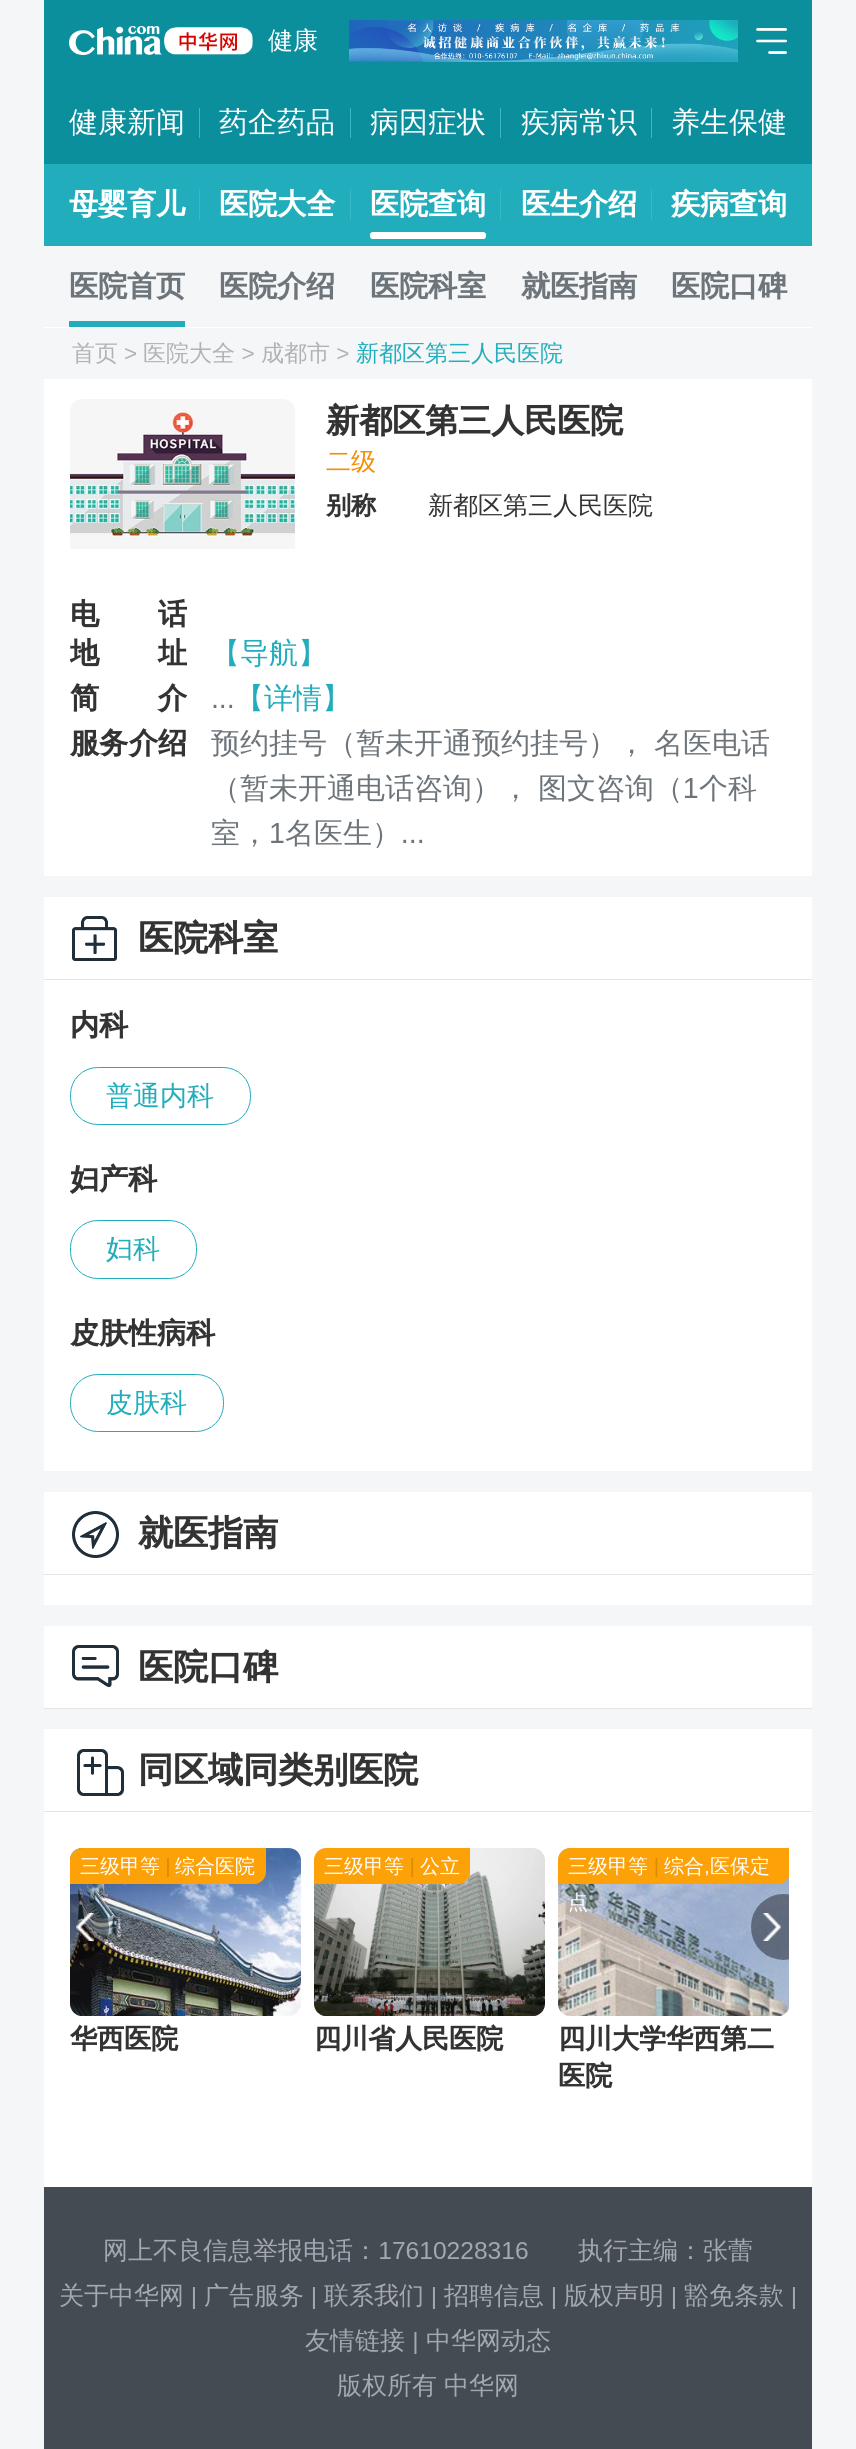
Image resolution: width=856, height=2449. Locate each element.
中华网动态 (488, 2340)
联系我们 (374, 2295)
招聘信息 (494, 2295)
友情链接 (355, 2340)
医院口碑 (729, 286)
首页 (95, 353)
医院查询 (428, 204)
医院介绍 (277, 286)
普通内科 (160, 1096)
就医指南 (579, 286)
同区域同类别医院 (278, 1769)
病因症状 (428, 122)
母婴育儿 (127, 204)
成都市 (295, 353)
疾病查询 (729, 204)
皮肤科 (146, 1403)
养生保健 (729, 122)
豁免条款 (734, 2295)
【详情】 (293, 698)
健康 (293, 40)
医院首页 (127, 286)
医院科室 (428, 286)
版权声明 (614, 2295)
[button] (76, 1927)
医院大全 (277, 204)
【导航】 (269, 653)
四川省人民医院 (408, 2039)
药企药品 (277, 122)
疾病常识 (579, 122)
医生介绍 (579, 204)
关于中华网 (121, 2295)
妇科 (133, 1249)
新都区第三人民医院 (459, 353)
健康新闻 (127, 122)
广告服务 (254, 2295)
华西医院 (124, 2039)
